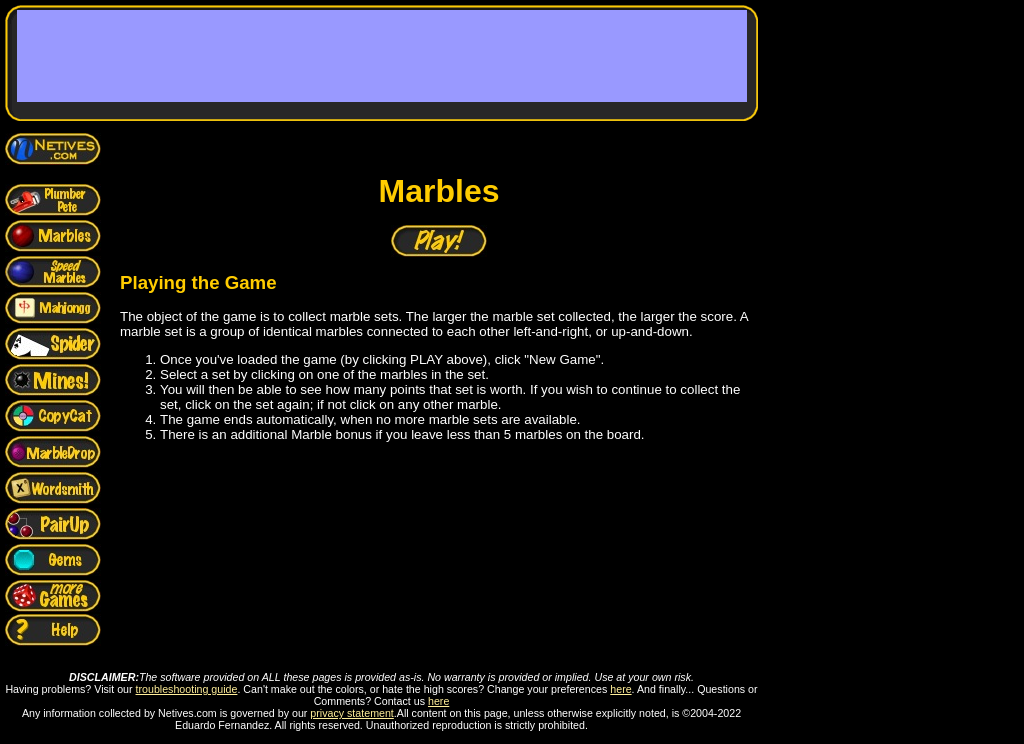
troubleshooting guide (187, 689)
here (620, 689)
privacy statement (352, 713)
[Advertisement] (382, 56)
